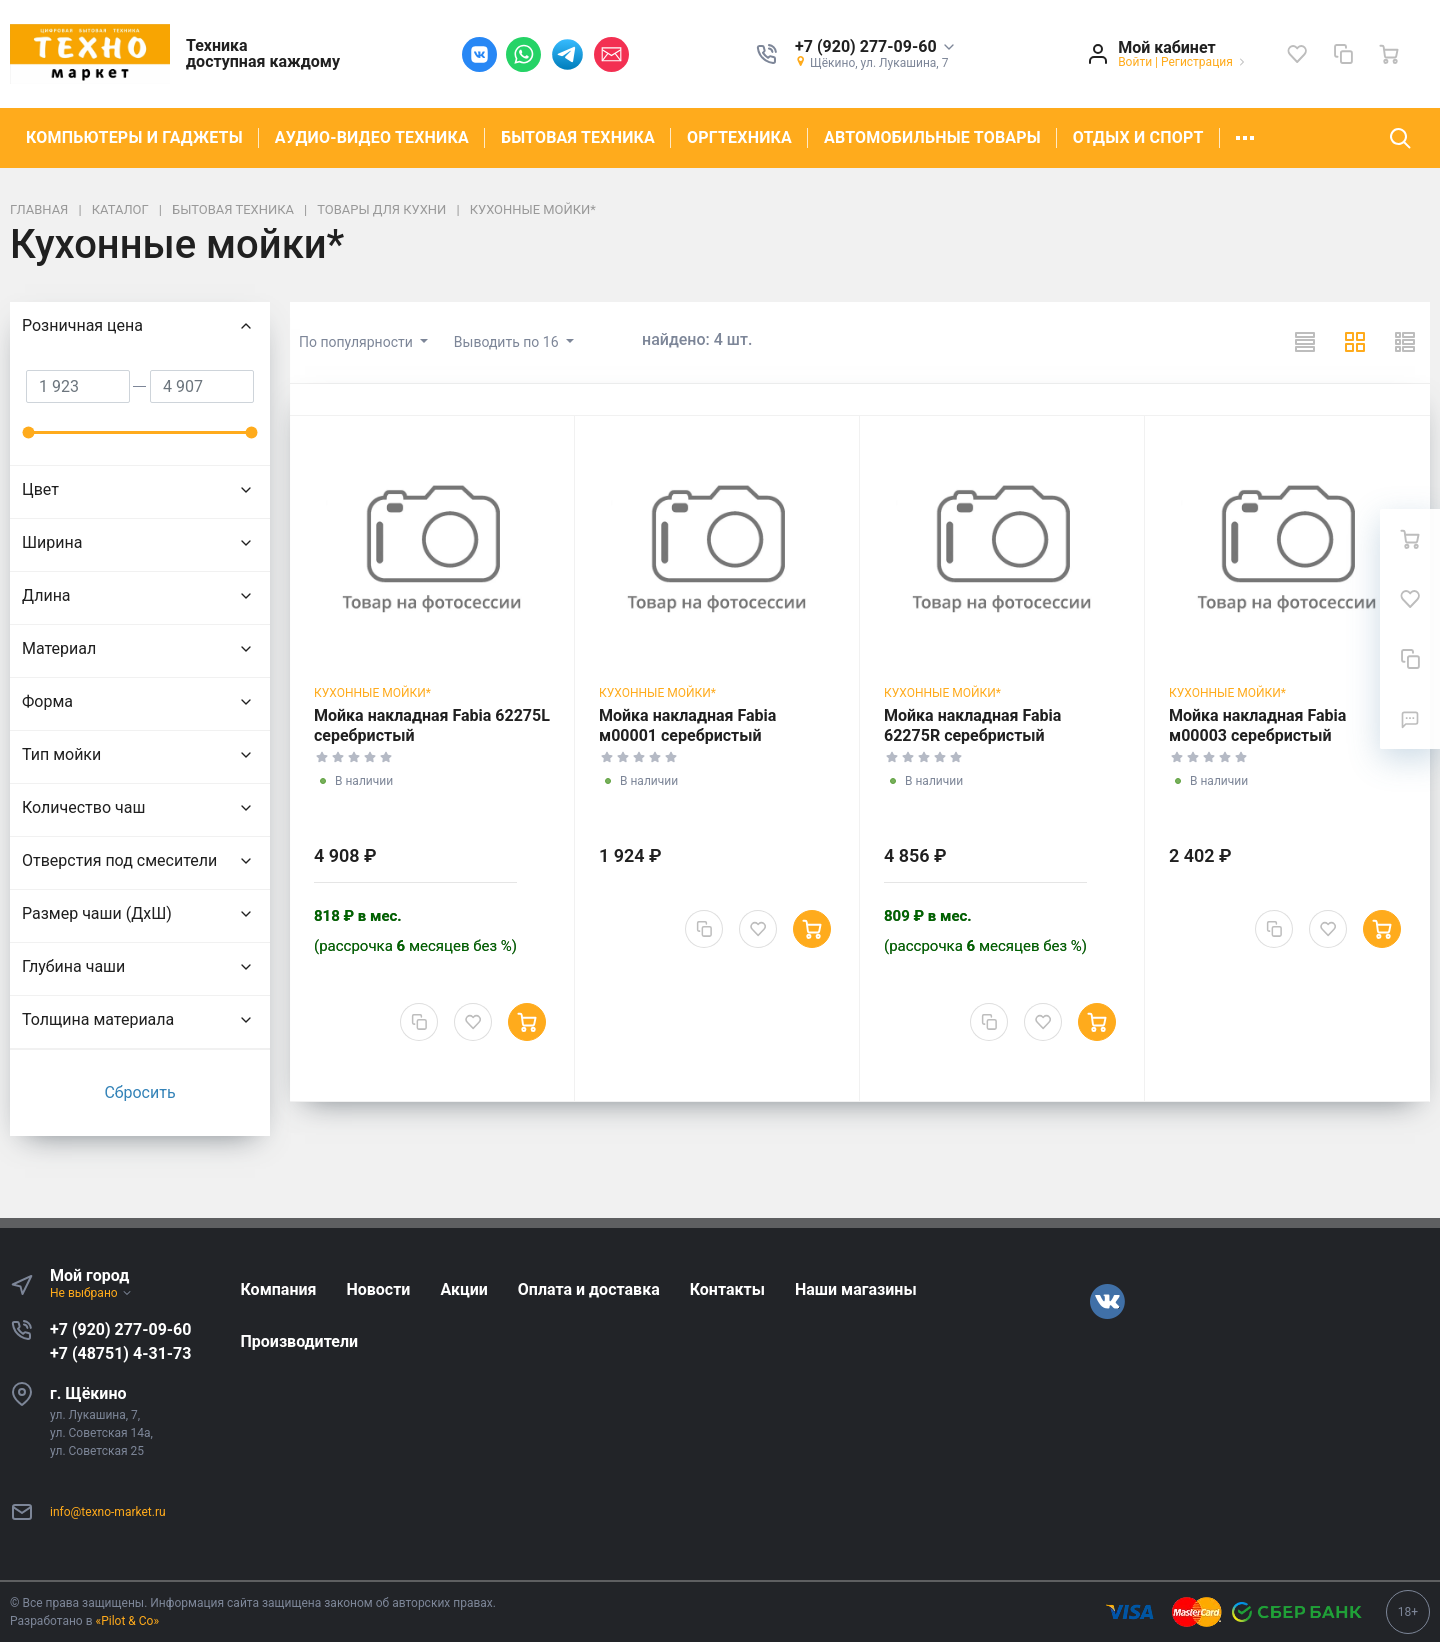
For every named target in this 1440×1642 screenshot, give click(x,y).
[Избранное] (1297, 54)
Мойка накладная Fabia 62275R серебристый (972, 725)
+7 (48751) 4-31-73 (120, 1353)
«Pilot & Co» (128, 1621)
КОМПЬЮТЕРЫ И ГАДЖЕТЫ (134, 137)
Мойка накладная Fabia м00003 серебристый (1257, 725)
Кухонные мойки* (372, 693)
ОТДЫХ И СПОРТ (1138, 137)
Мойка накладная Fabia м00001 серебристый (687, 725)
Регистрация (1197, 62)
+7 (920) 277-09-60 (120, 1329)
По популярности (357, 342)
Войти (1135, 62)
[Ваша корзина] (1389, 54)
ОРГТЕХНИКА (739, 137)
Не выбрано (91, 1293)
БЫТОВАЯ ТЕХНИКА (578, 137)
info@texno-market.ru (108, 1512)
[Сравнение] (1343, 54)
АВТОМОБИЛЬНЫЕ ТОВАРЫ (932, 137)
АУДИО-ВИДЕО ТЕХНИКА (372, 137)
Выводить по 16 (508, 342)
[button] (875, 47)
